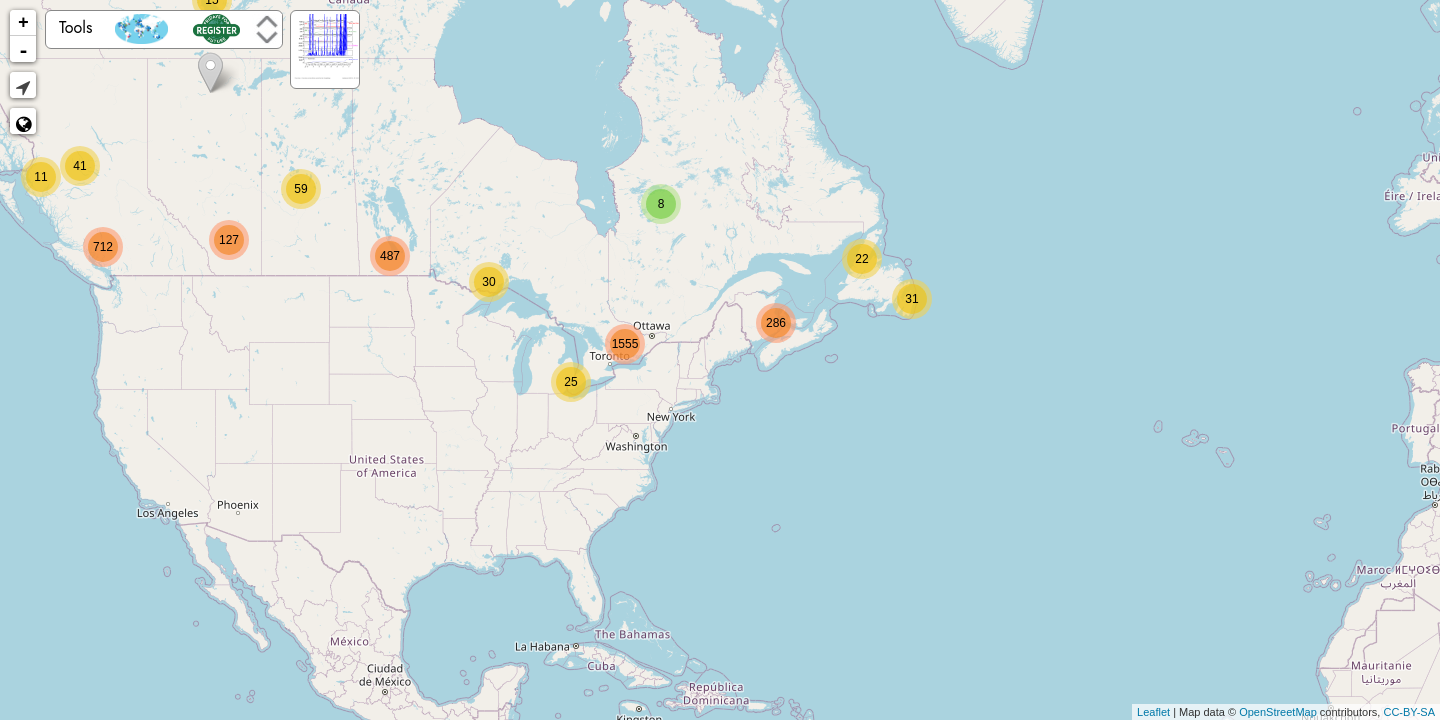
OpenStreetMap (1278, 712)
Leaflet (1153, 712)
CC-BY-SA (1409, 712)
